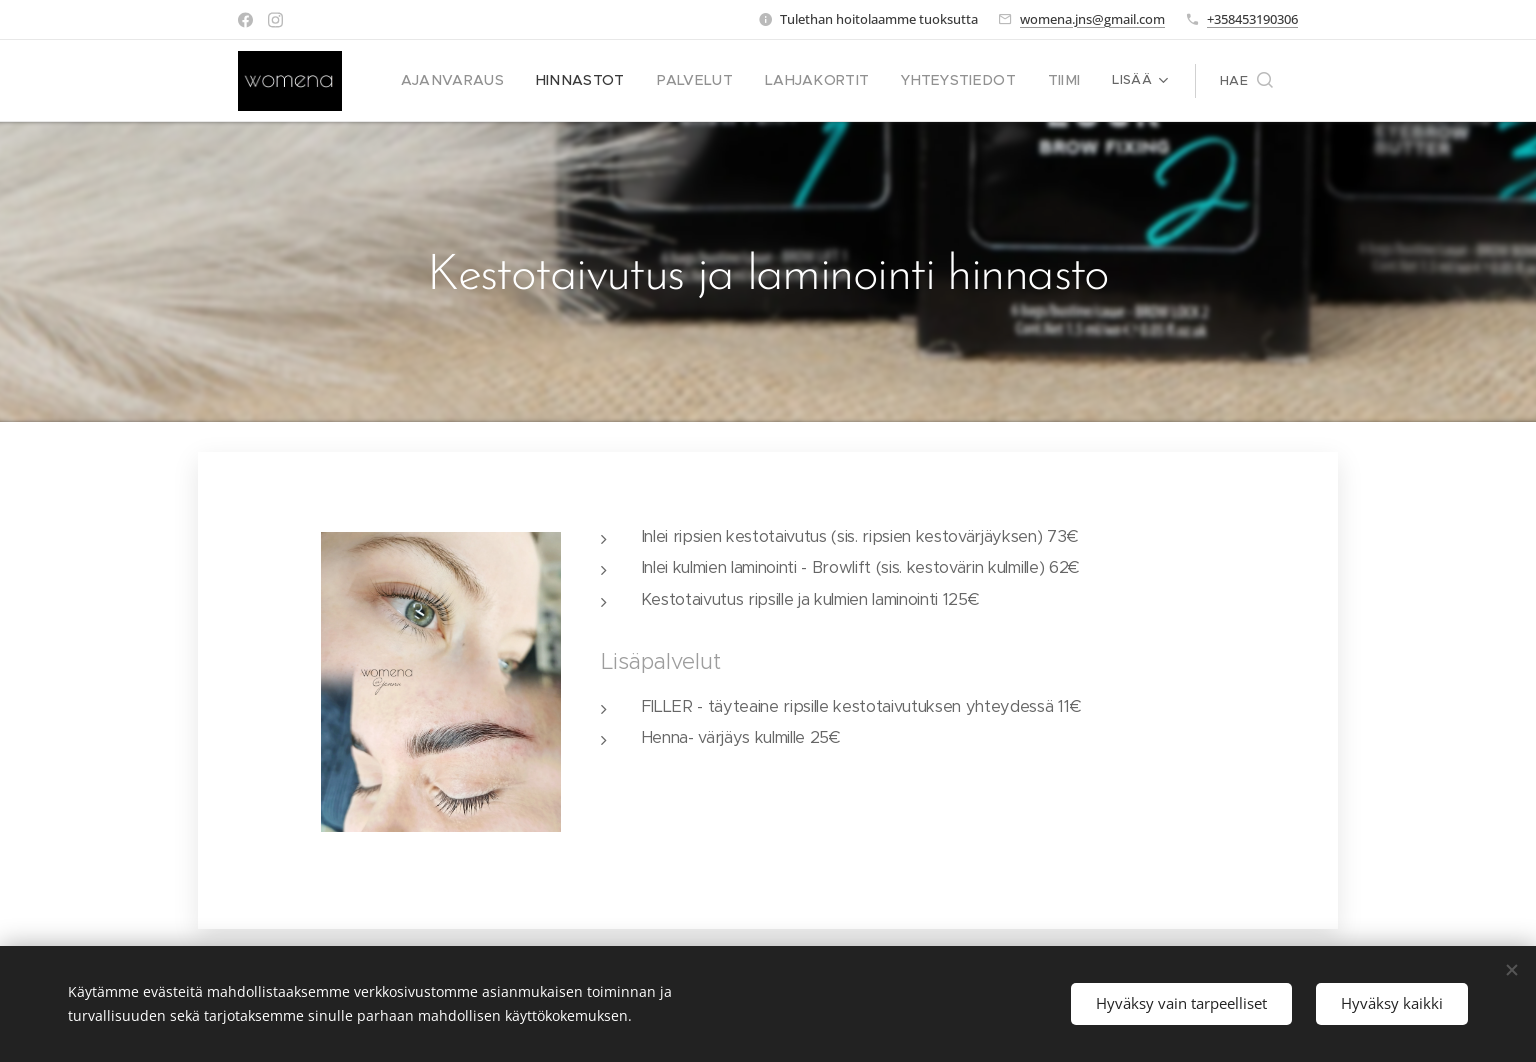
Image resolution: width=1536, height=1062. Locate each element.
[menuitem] (496, 81)
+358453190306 (1252, 19)
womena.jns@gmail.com (1092, 19)
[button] (1246, 81)
